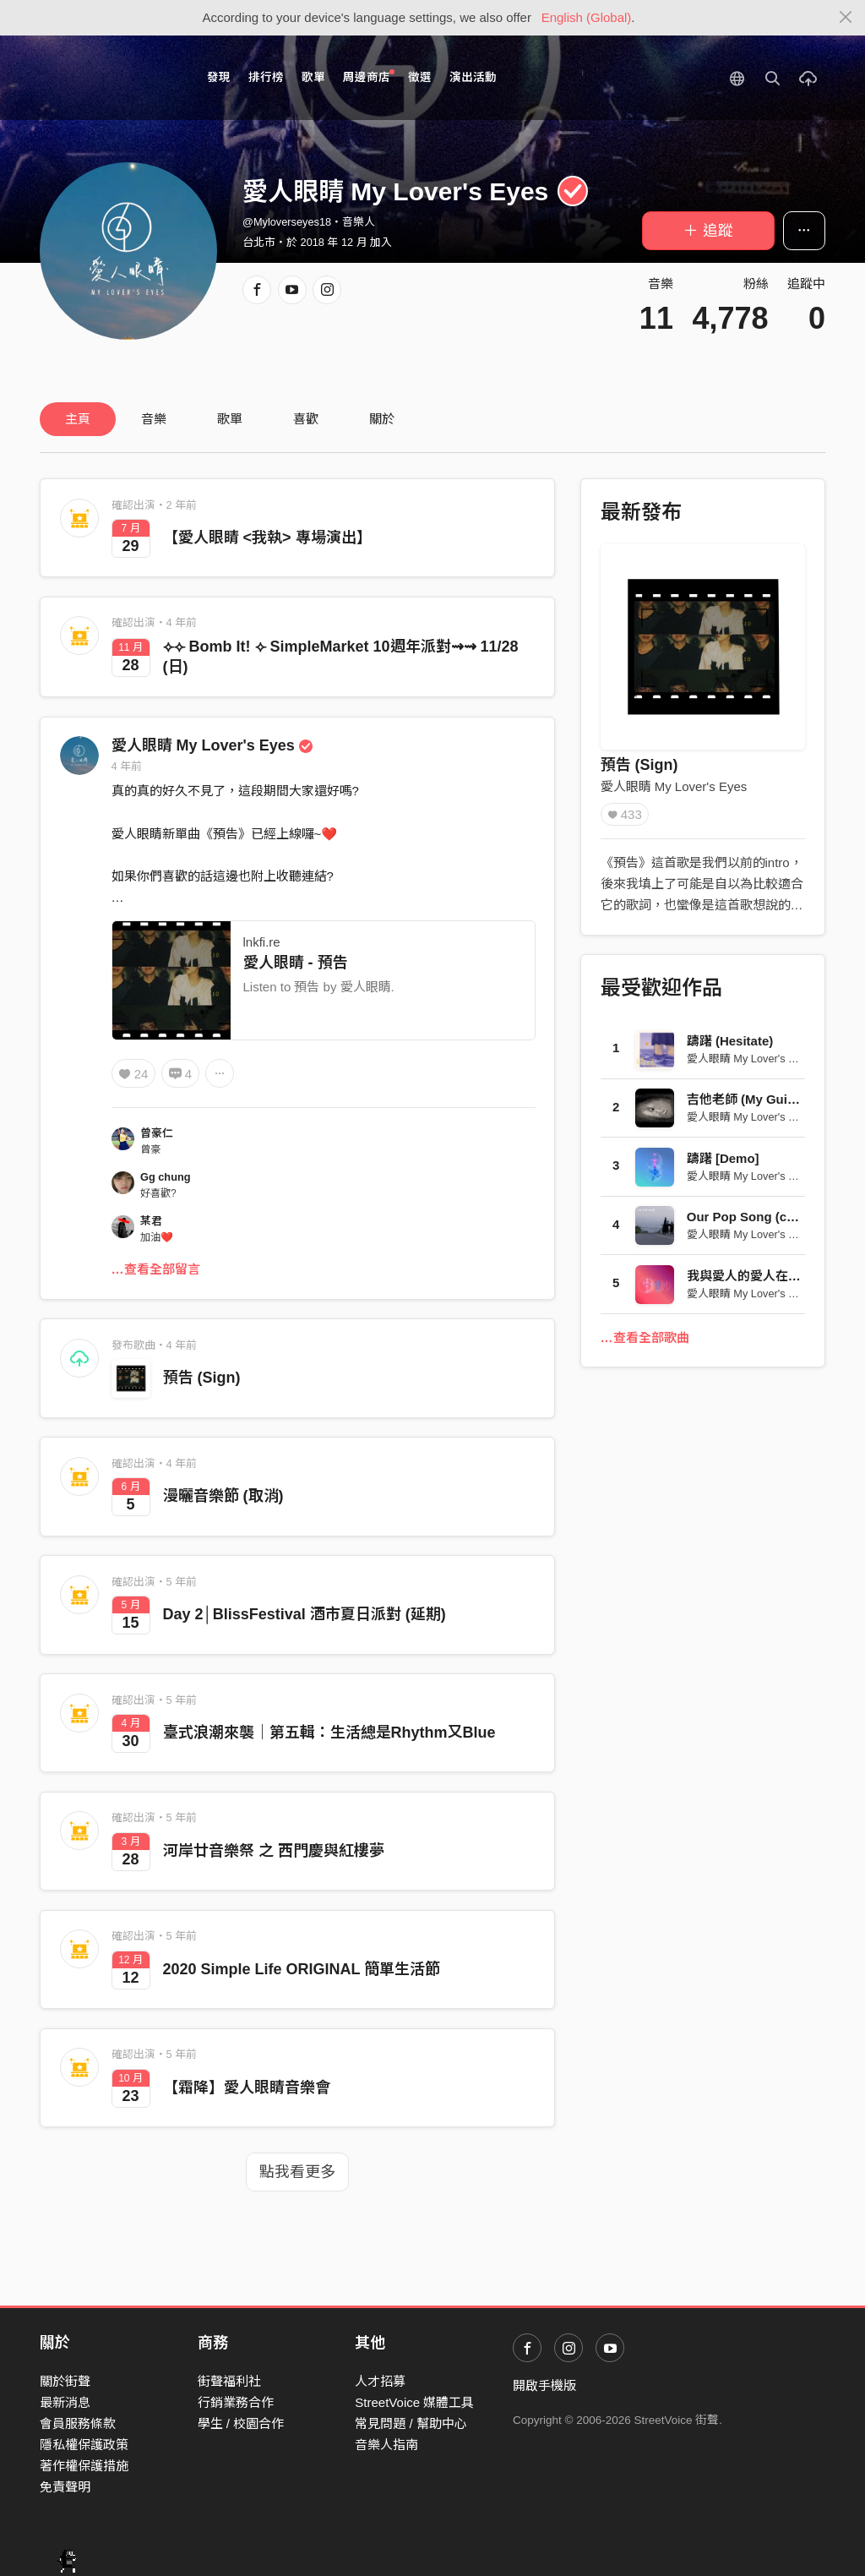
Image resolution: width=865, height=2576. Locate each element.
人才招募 (380, 2381)
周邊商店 (368, 76)
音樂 (153, 419)
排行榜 (266, 77)
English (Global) (586, 17)
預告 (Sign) (202, 1377)
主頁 (77, 419)
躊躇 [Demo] (723, 1158)
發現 (219, 77)
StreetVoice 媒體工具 (414, 2402)
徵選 (420, 77)
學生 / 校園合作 (241, 2423)
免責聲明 (65, 2487)
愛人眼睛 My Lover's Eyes (212, 745)
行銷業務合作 (236, 2402)
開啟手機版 (544, 2385)
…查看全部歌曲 (645, 1337)
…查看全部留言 (156, 1269)
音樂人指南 (386, 2444)
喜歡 (305, 419)
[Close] (846, 18)
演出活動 (473, 77)
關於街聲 (65, 2381)
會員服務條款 (78, 2423)
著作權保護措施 (84, 2466)
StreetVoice (109, 77)
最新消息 (65, 2402)
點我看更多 (297, 2172)
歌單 (313, 77)
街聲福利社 (229, 2381)
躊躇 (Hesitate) (730, 1041)
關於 (381, 419)
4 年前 (127, 766)
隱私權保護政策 (84, 2444)
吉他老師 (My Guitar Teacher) (773, 1099)
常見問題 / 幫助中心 (411, 2423)
